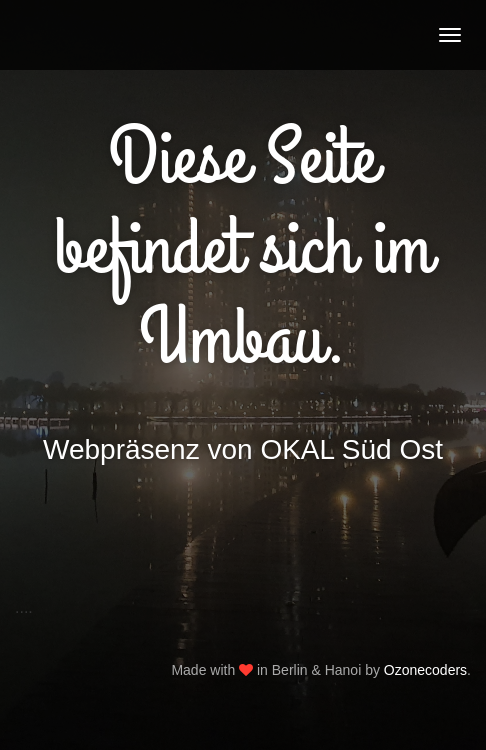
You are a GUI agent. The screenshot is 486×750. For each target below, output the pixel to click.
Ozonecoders (425, 670)
